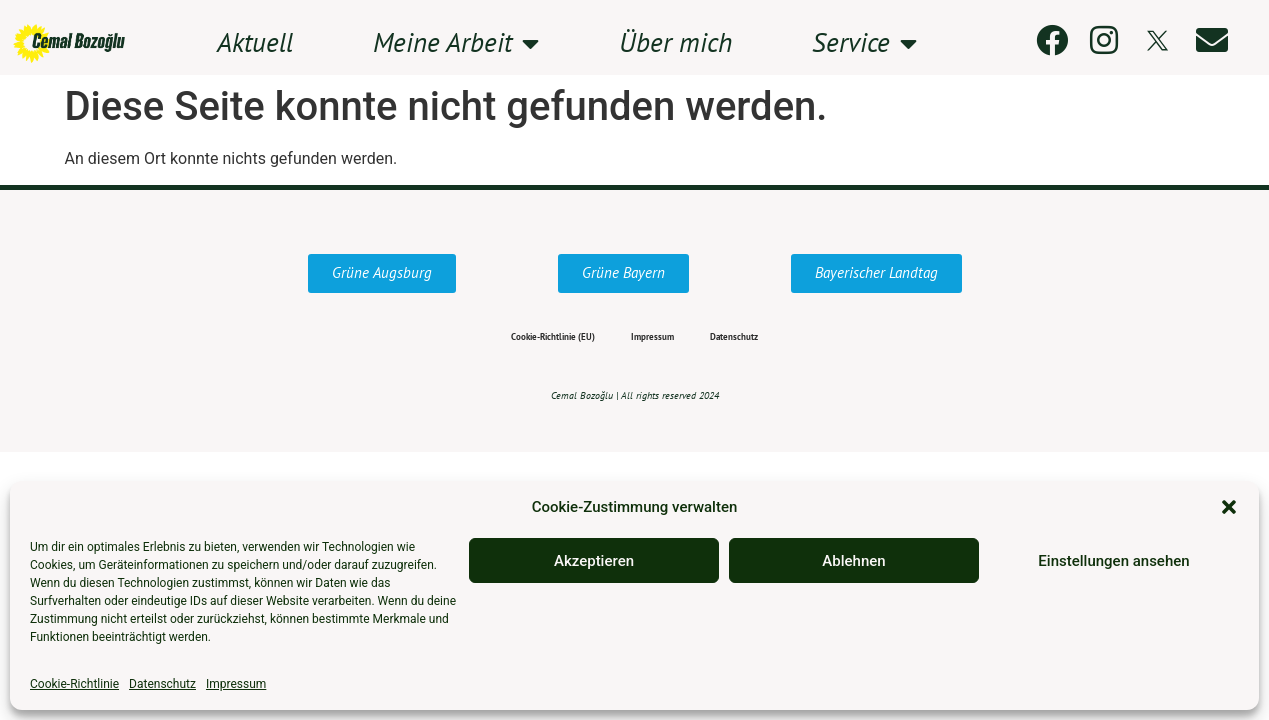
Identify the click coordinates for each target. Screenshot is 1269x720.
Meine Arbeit (456, 43)
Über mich (675, 44)
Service (864, 43)
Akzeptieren (594, 561)
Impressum (236, 684)
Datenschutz (162, 684)
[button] (1229, 507)
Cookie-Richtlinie (74, 684)
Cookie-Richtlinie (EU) (513, 338)
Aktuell (255, 44)
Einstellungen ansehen (1113, 561)
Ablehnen (853, 561)
